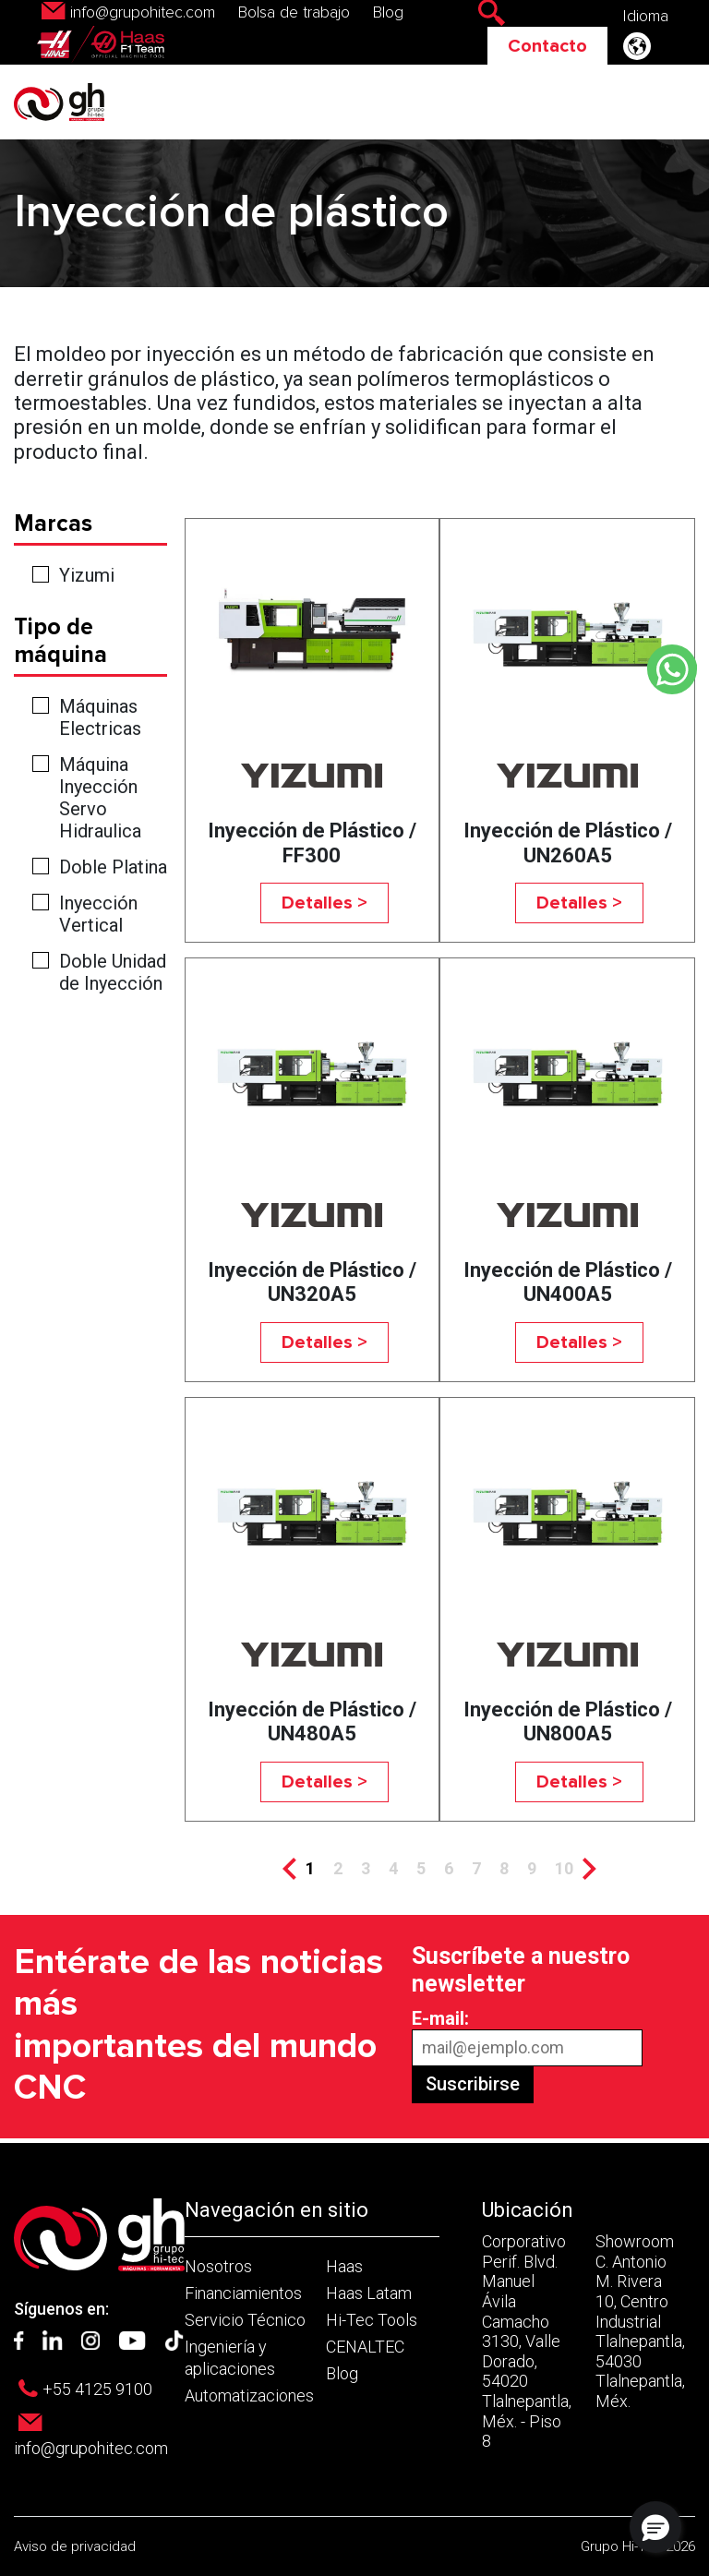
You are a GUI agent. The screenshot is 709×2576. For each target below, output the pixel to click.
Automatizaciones (249, 2395)
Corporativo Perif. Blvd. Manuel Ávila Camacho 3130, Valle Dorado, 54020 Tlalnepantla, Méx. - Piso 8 (526, 2341)
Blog (388, 13)
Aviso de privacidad (75, 2546)
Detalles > (324, 903)
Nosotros (218, 2266)
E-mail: (440, 2018)
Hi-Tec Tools (371, 2319)
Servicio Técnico (245, 2319)
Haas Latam (369, 2293)
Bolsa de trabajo (294, 13)
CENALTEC (365, 2346)
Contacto (547, 46)
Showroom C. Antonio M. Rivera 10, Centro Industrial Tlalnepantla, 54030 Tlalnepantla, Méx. (640, 2321)
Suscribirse (473, 2084)
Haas (344, 2266)
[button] (655, 2527)
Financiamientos (243, 2293)
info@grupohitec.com (142, 13)
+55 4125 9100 (97, 2389)
